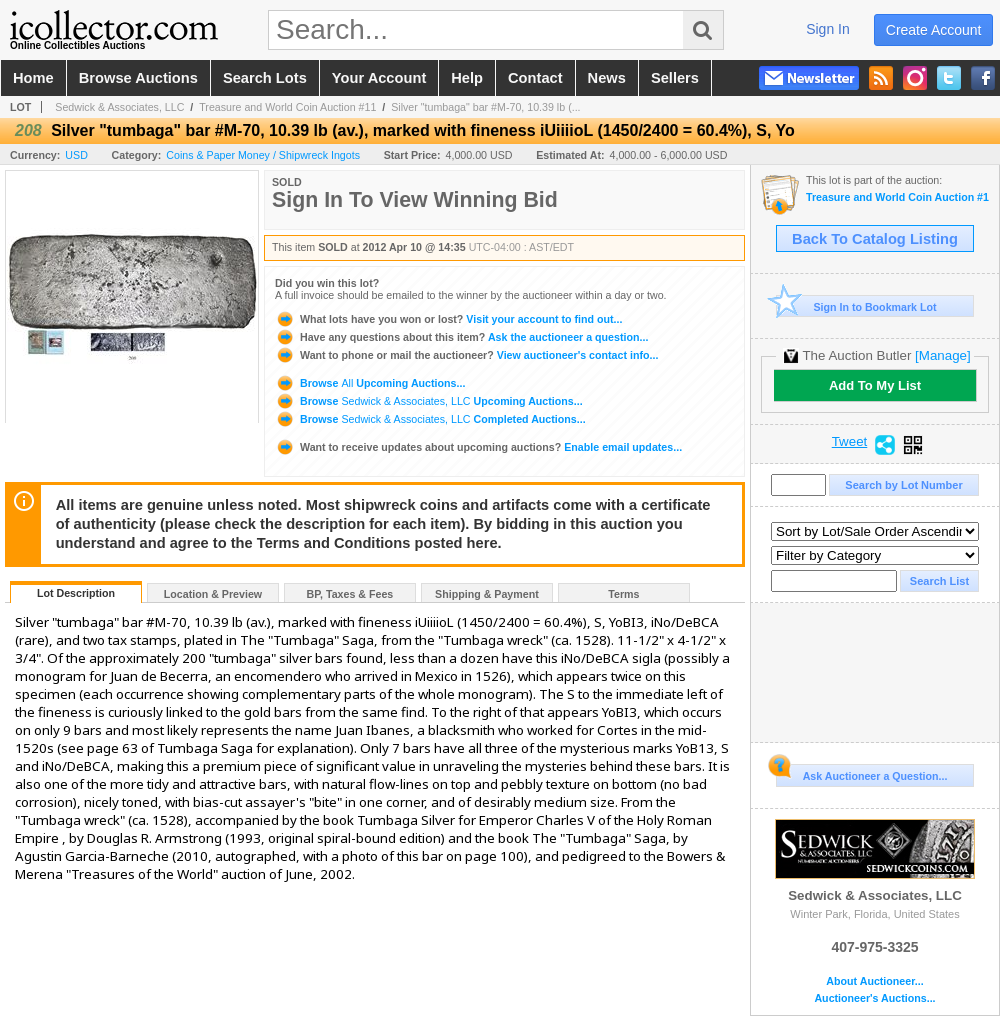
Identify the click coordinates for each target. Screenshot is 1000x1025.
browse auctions (138, 78)
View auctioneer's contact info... (466, 355)
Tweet (850, 442)
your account (379, 78)
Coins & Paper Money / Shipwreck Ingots (263, 155)
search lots (265, 78)
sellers (675, 78)
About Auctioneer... (874, 981)
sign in (828, 29)
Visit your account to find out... (448, 319)
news (607, 78)
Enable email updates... (478, 447)
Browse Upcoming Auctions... (370, 383)
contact (535, 78)
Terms (623, 594)
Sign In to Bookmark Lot (856, 306)
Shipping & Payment (487, 594)
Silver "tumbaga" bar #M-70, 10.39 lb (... (485, 107)
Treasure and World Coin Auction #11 (287, 107)
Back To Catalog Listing (875, 239)
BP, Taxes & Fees (350, 594)
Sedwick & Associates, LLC (119, 107)
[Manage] (942, 355)
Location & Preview (213, 594)
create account (934, 30)
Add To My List (875, 385)
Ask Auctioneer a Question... (861, 773)
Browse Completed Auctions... (430, 419)
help (467, 78)
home (33, 78)
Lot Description (76, 593)
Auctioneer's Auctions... (874, 998)
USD (76, 155)
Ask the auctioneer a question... (461, 337)
